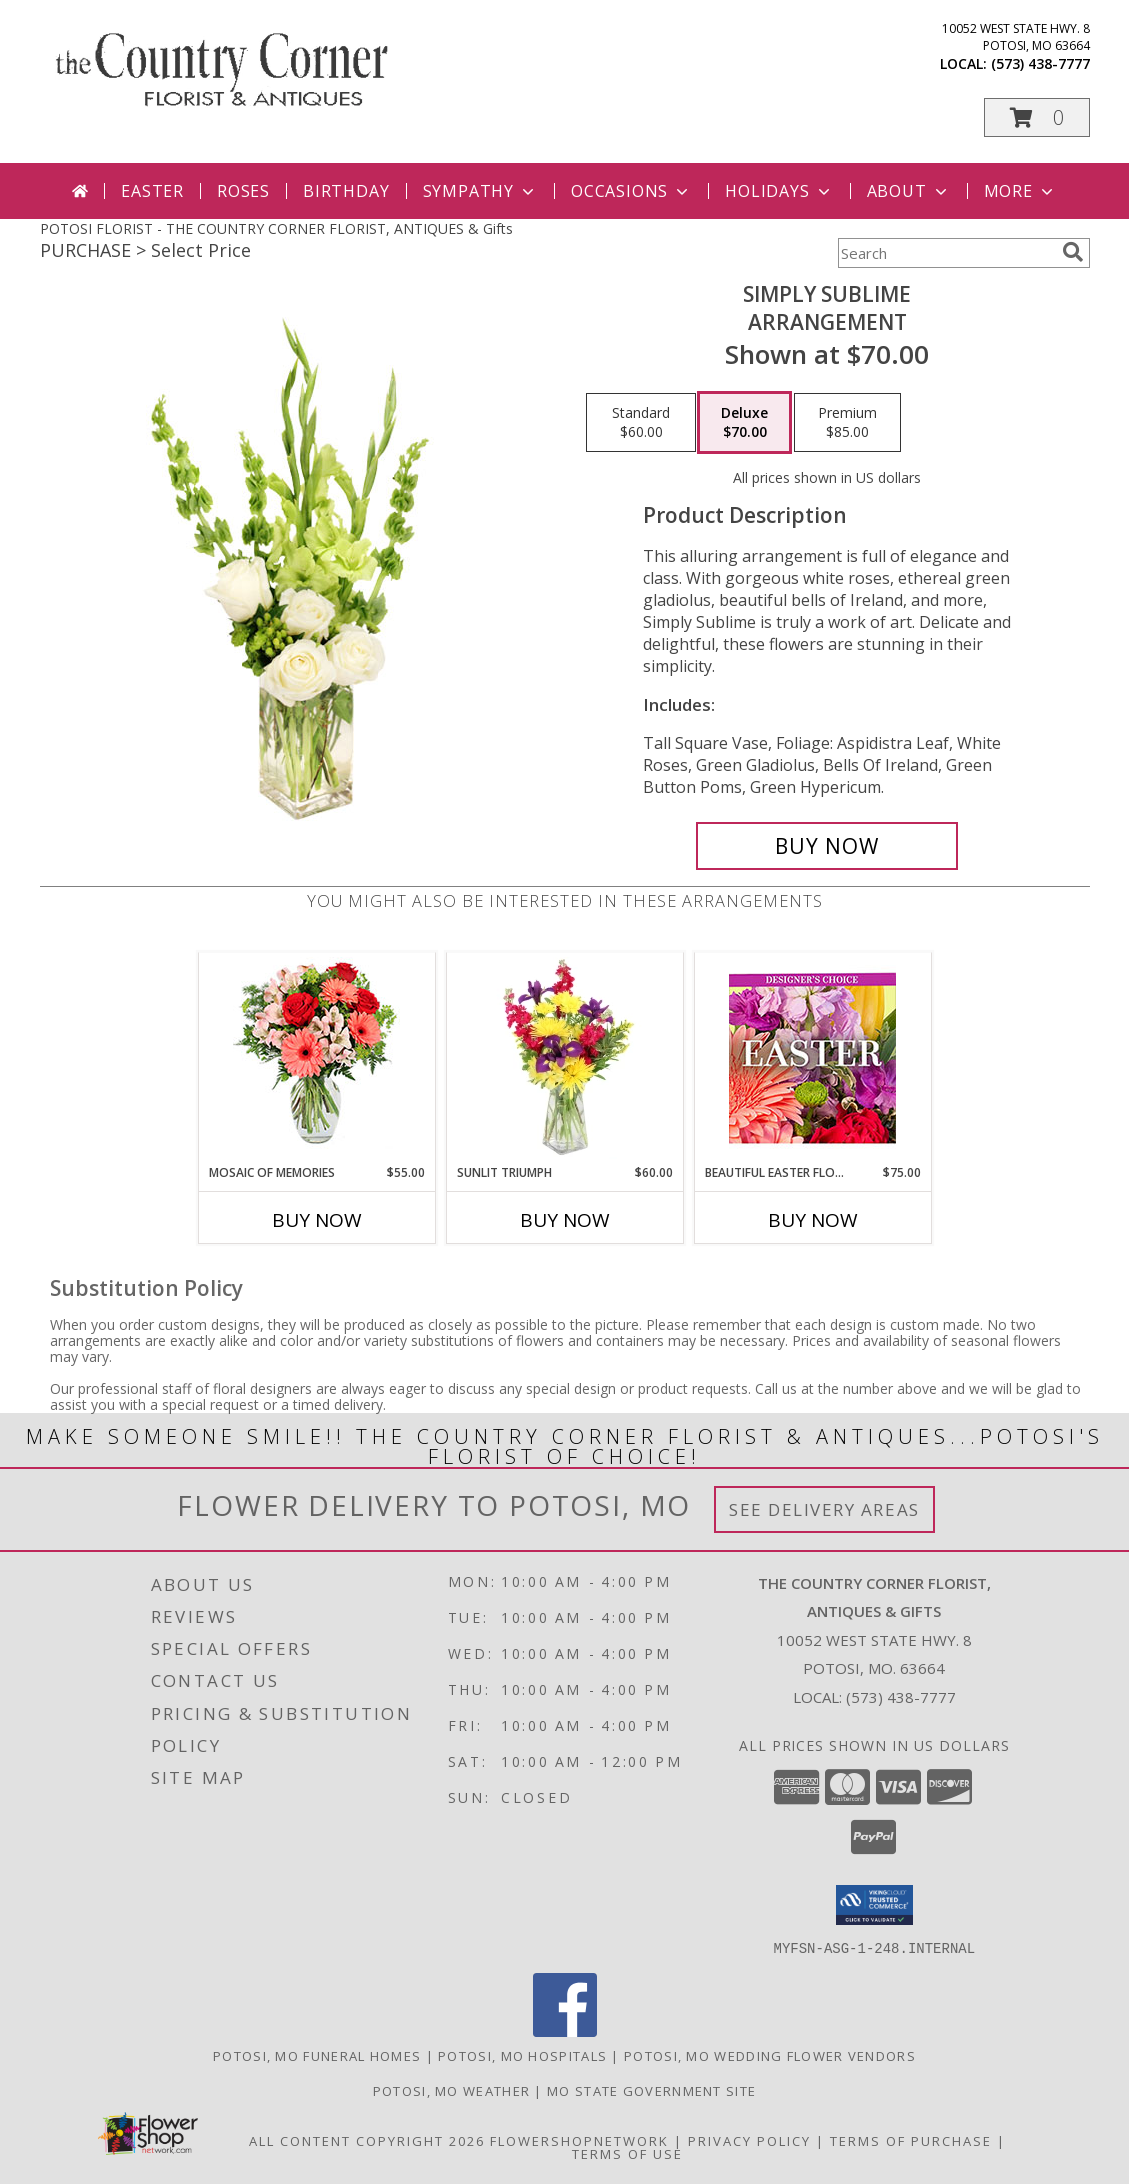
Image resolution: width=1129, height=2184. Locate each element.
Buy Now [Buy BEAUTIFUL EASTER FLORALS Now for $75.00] (813, 1220)
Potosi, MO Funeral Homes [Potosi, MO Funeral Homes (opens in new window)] (317, 2055)
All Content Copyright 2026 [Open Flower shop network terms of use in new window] (367, 2140)
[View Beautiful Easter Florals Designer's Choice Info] (812, 1058)
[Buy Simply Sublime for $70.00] (827, 846)
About (909, 191)
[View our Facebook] (565, 2030)
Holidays (779, 191)
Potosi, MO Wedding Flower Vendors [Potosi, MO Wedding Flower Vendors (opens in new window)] (770, 2055)
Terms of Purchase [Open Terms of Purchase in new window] (911, 2140)
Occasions (631, 191)
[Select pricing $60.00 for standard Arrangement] (641, 423)
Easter (152, 191)
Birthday (346, 191)
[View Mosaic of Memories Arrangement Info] (316, 1058)
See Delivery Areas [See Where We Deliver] (824, 1509)
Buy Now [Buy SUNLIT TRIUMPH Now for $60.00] (565, 1220)
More (1020, 191)
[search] (1073, 252)
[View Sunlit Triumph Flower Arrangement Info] (564, 1058)
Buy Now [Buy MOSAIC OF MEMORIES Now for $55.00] (317, 1220)
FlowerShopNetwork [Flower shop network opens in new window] (579, 2140)
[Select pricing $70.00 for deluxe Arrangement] (744, 423)
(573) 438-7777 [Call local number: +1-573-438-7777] (1040, 63)
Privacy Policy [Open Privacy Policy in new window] (749, 2140)
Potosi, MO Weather (451, 2090)
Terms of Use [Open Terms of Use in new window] (627, 2153)
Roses (243, 191)
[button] (1037, 117)
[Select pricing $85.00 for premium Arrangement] (847, 423)
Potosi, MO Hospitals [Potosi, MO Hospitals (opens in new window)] (522, 2055)
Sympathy (480, 191)
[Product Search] (946, 253)
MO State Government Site (651, 2090)
